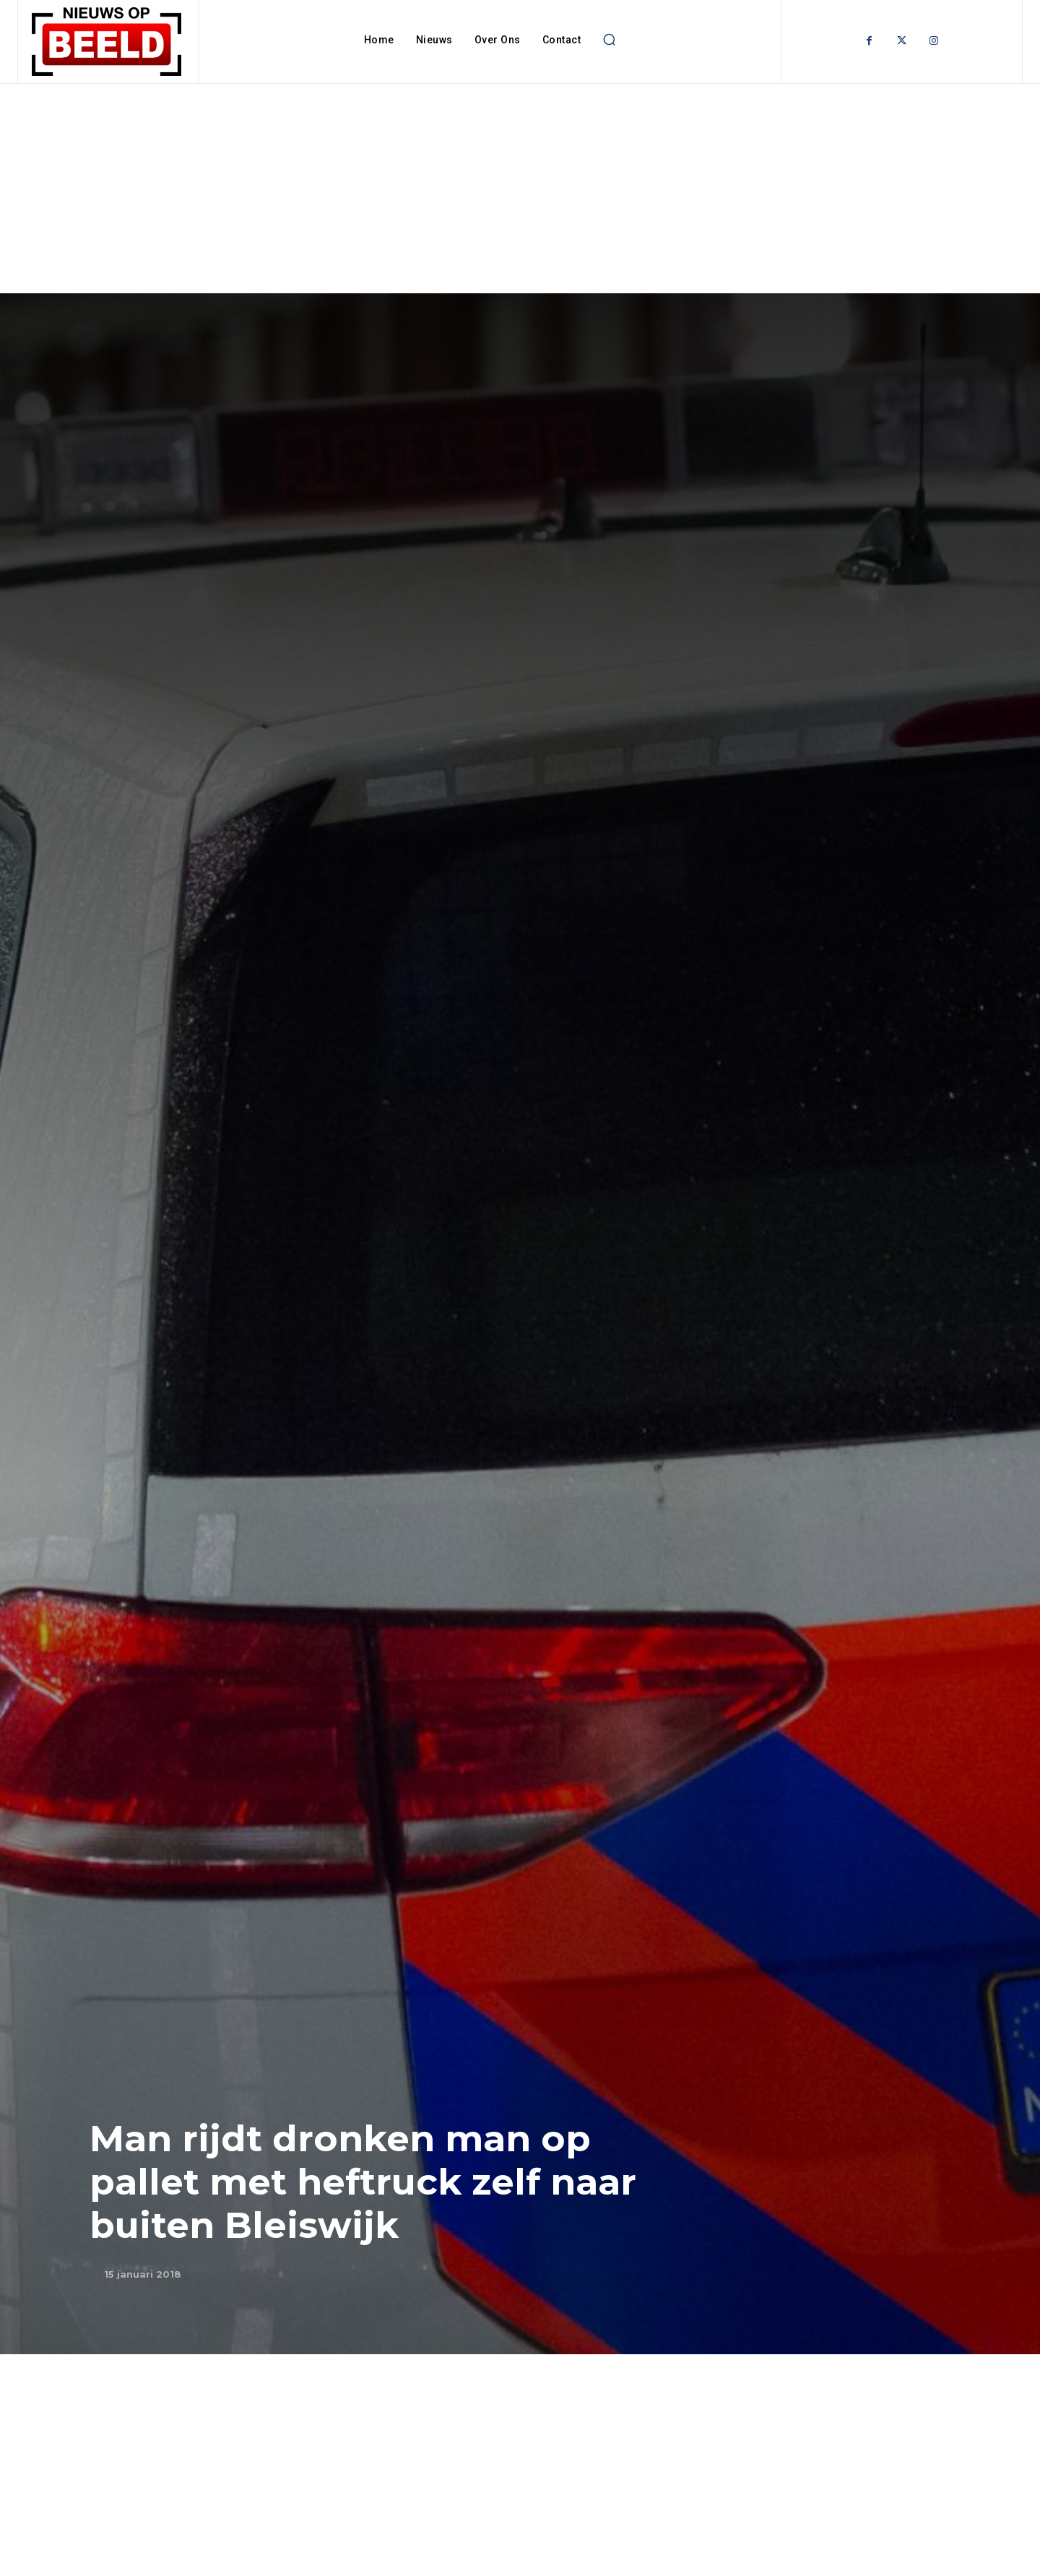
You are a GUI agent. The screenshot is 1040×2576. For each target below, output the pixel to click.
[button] (609, 39)
